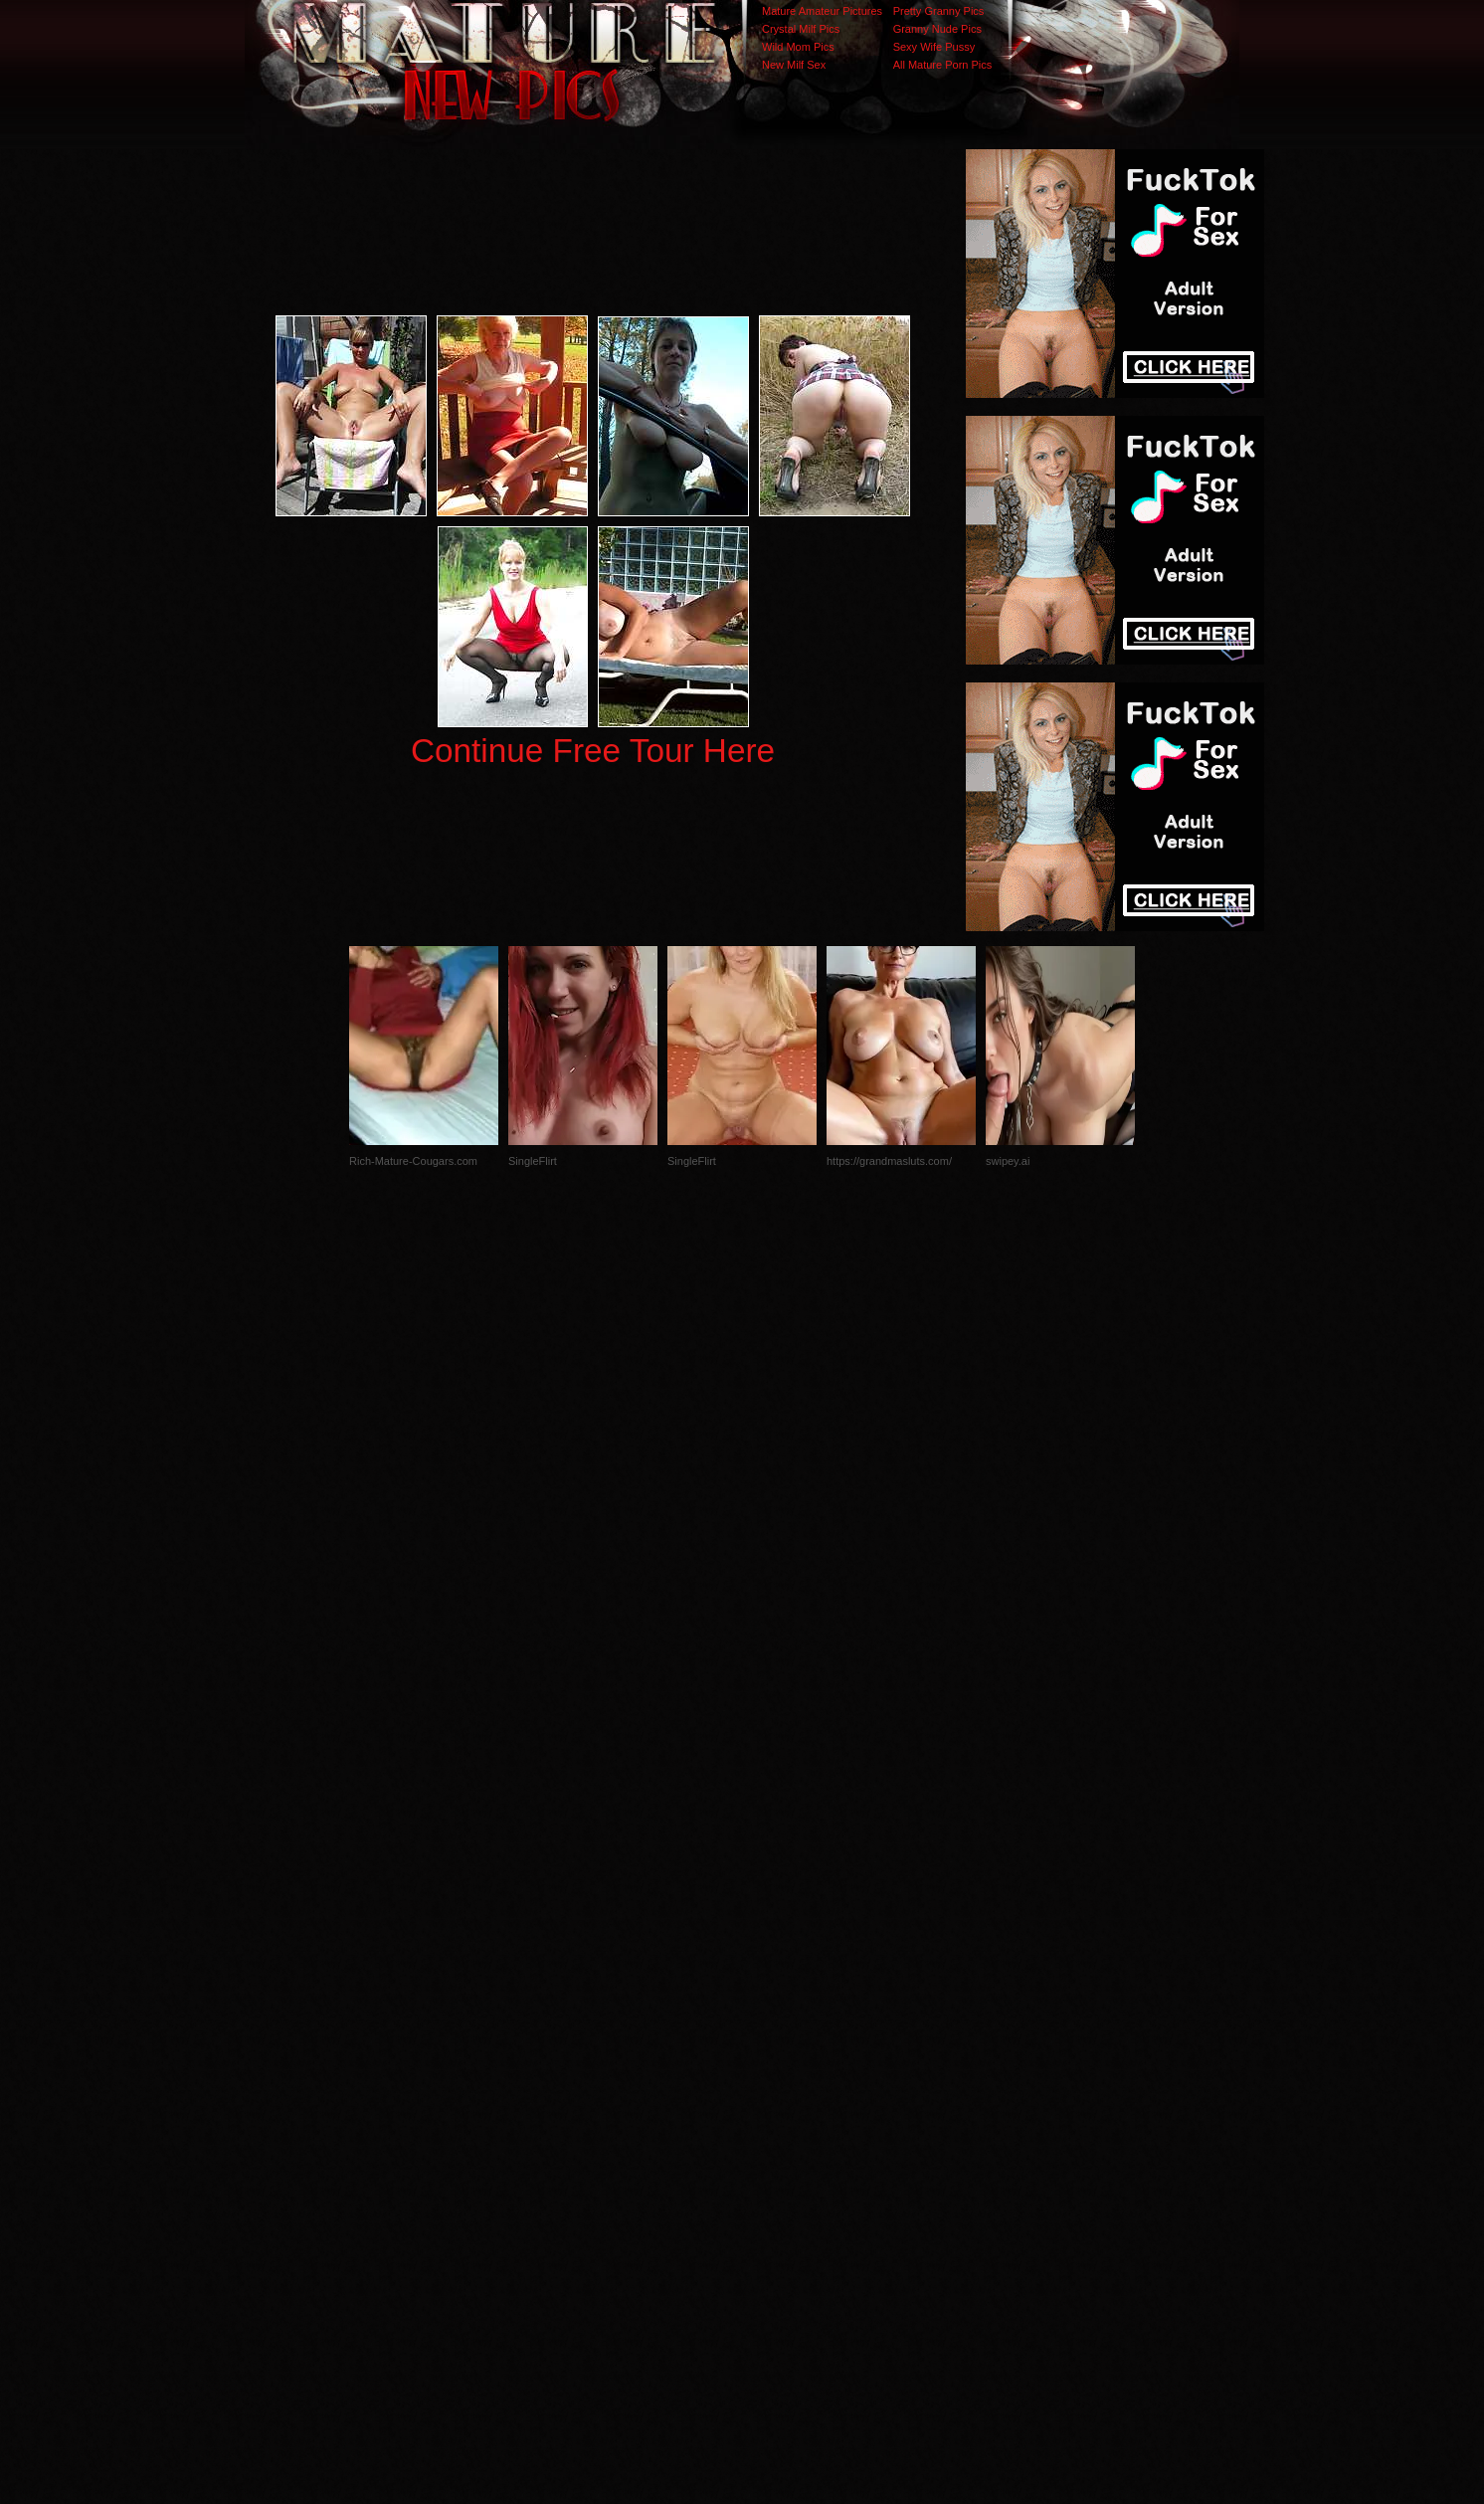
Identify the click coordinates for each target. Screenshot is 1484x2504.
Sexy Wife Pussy (934, 47)
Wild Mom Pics (798, 47)
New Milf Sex (794, 65)
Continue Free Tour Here (593, 750)
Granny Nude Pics (937, 29)
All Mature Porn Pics (943, 65)
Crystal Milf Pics (800, 29)
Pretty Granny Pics (939, 11)
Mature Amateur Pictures (822, 11)
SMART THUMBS (777, 2106)
